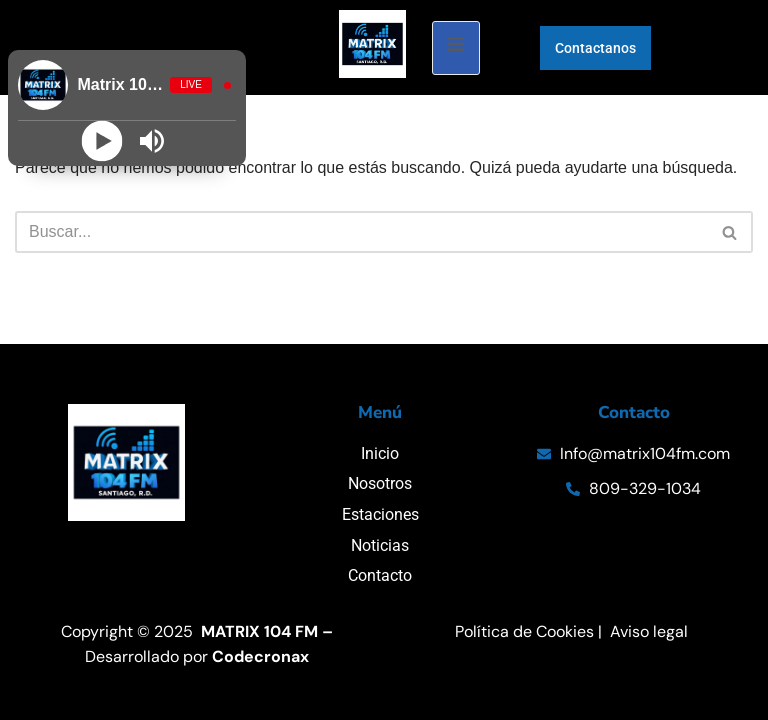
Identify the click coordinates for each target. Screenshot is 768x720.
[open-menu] (456, 48)
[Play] (101, 141)
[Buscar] (361, 232)
